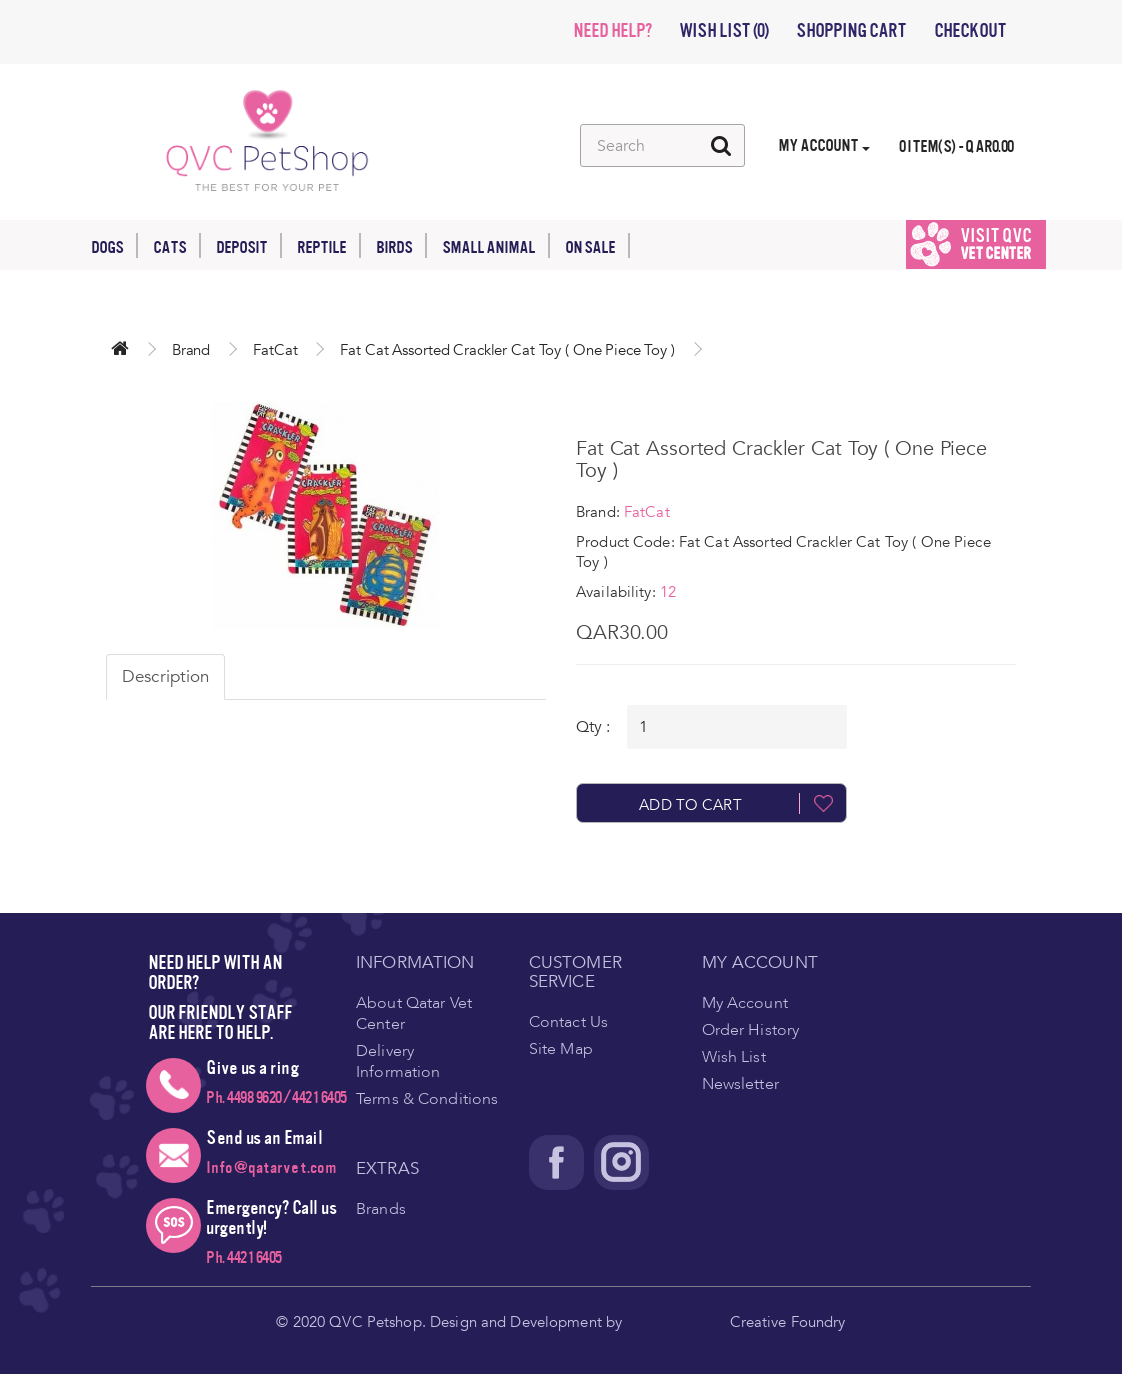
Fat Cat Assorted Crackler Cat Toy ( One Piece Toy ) (507, 350)
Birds (401, 245)
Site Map (561, 1049)
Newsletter (740, 1084)
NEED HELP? (612, 31)
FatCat (275, 350)
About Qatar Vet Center (414, 1013)
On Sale (597, 245)
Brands (381, 1209)
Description (165, 676)
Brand (191, 350)
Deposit (249, 245)
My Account (745, 1003)
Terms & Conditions (427, 1099)
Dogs (114, 245)
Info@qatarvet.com (271, 1167)
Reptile (329, 245)
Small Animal (496, 245)
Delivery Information (398, 1061)
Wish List (734, 1057)
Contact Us (568, 1022)
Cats (177, 245)
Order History (751, 1030)
